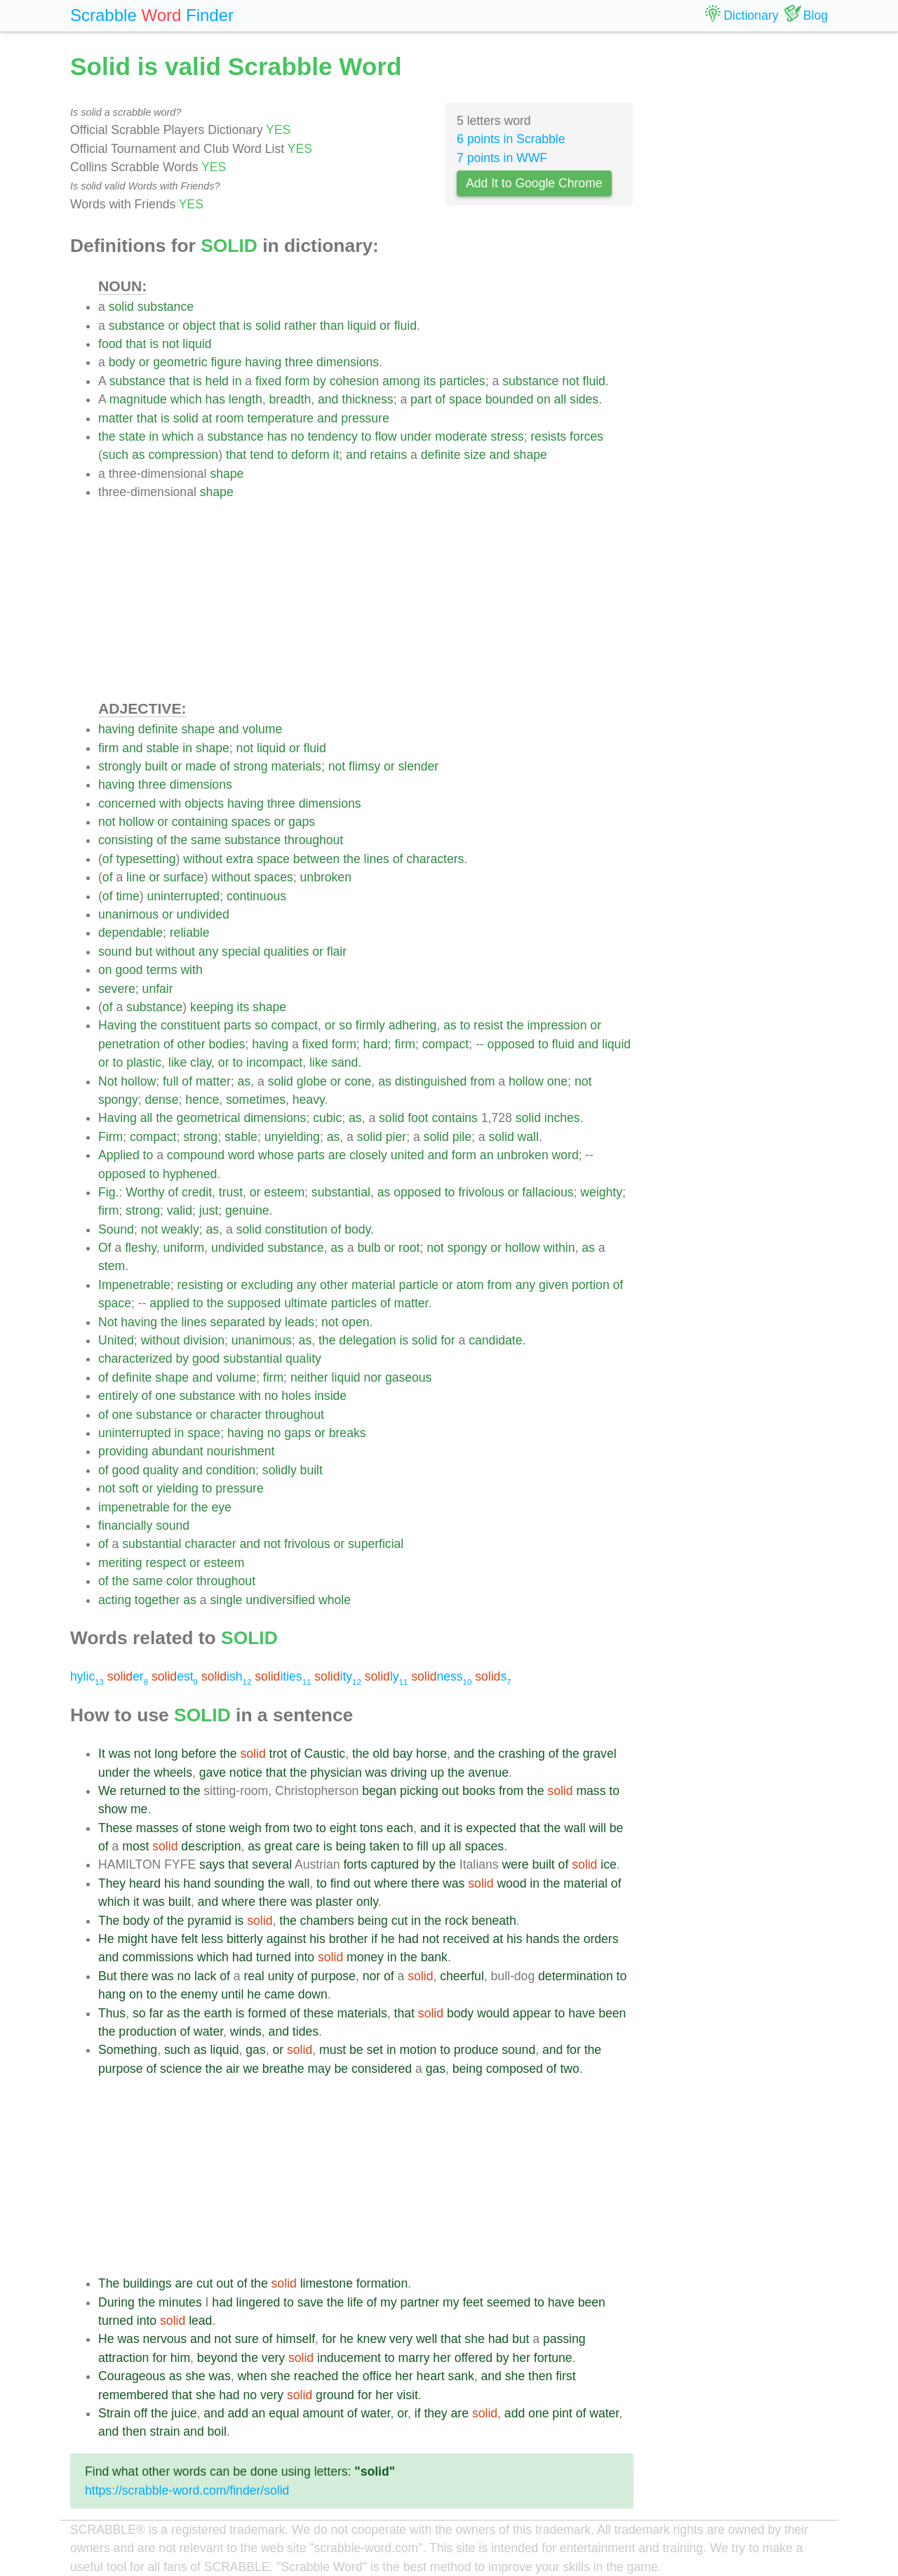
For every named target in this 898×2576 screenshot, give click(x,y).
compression (183, 455)
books (478, 1791)
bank (434, 1957)
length (245, 399)
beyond (217, 2358)
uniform (184, 1248)
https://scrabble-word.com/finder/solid (187, 2490)
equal (284, 2413)
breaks (347, 1433)
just (208, 1210)
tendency (332, 436)
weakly (180, 1229)
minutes (180, 2302)
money (365, 1957)
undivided (203, 914)
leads (299, 1322)
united (407, 1155)
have (164, 1939)
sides (584, 399)
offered (473, 2358)
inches (562, 1118)
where (391, 1883)
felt (189, 1939)
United (116, 1340)
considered (381, 2069)
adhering (412, 1025)
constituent (190, 1025)
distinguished (431, 1081)
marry (413, 2358)
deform (310, 455)
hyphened (190, 1174)
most (135, 1846)
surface (183, 877)
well (426, 2339)
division (203, 1340)
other (191, 1044)
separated (237, 1322)
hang (112, 1994)
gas (255, 2050)
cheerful (462, 1976)
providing (123, 1451)
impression (557, 1025)
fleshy (140, 1248)
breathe (283, 2069)
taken (384, 1846)
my (388, 2302)
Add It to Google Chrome (534, 183)
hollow (136, 822)
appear (532, 2013)
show (112, 1809)
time (127, 896)
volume (262, 729)
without (202, 859)
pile (462, 1137)
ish (226, 1676)
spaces (251, 822)
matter (115, 418)
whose (276, 1155)
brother (348, 1939)
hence (202, 1100)
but (143, 952)
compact (295, 1025)
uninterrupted (183, 896)
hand (196, 1883)
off (140, 2413)
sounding (239, 1883)
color (179, 1581)
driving (409, 1773)
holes (296, 1396)
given (553, 1285)
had (408, 1939)
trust (231, 1192)
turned (273, 1957)
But (107, 1976)
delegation (367, 1340)
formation (382, 2283)
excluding (267, 1285)
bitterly (245, 1939)
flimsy (364, 766)
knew (371, 2339)
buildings (147, 2283)
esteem (284, 1192)
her (441, 2358)
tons (371, 1828)
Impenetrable (134, 1285)
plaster (334, 1902)
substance (166, 307)
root (409, 1248)
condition (230, 1470)
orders (601, 1939)
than (332, 326)
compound (195, 1155)
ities (283, 1676)
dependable (130, 933)
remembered (133, 2395)
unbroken (325, 877)
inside (330, 1396)
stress (507, 436)
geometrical (209, 1118)
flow (385, 436)
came (279, 1994)
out (450, 1791)
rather (300, 326)
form (297, 381)
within (559, 1248)
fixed (268, 381)
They (112, 1883)
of (440, 399)
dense (162, 1100)
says (211, 1864)
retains (388, 455)
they (435, 2413)
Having (117, 1025)
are (337, 1155)
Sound (116, 1229)
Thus (112, 2013)
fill (423, 1846)
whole (335, 1600)
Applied (119, 1155)
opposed (511, 1044)
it (336, 455)
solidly (279, 1470)
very (401, 2339)
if (374, 1939)
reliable (190, 933)
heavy (309, 1100)
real (253, 1976)
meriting (120, 1563)
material (373, 1285)
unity (281, 1976)
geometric (180, 362)
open (355, 1322)
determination (575, 1976)
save (310, 2302)
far (156, 2013)
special (241, 952)
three (299, 362)
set (375, 2050)
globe (312, 1081)
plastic (143, 1062)
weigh (245, 1828)
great (278, 1846)
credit (197, 1192)
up (437, 1773)
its (430, 381)
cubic (327, 1118)
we (251, 2069)
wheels (173, 1773)
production (147, 2031)
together (157, 1600)
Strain (114, 2413)
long (165, 1754)
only (367, 1902)
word (241, 1155)
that (229, 326)
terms (162, 970)
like (177, 1062)
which (186, 399)
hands (542, 1939)
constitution (296, 1229)
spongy (118, 1100)
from (482, 1081)
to (366, 436)
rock (456, 1921)
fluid (405, 326)
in (237, 381)
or (174, 326)
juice (183, 2413)
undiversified (280, 1600)
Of (105, 1248)
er (127, 1676)
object (198, 326)
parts (237, 1025)
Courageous (132, 2376)
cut (399, 1921)
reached (316, 2376)
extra (239, 859)
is (247, 326)
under (415, 436)
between (316, 859)
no (297, 436)
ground (335, 2395)
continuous (256, 896)
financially (125, 1526)
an (487, 1155)
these (319, 2013)
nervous (165, 2339)
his (172, 1883)
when (252, 2376)
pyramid (209, 1921)
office (377, 2376)
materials (296, 766)
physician (335, 1773)
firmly (370, 1025)
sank (461, 2376)
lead (200, 2321)
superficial (375, 1544)
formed (267, 2013)
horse (431, 1754)
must (332, 2050)
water (208, 2031)
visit (407, 2395)
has (215, 399)
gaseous (408, 1377)
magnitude (138, 399)
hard (375, 1044)
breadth (290, 399)
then (540, 2376)
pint (562, 2413)
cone (357, 1081)
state (132, 436)
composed (514, 2069)
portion (591, 1285)
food (110, 344)
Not (107, 1081)
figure (225, 362)
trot (278, 1754)
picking (419, 1791)
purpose (333, 1976)
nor (373, 1377)
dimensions (347, 362)
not (170, 344)
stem (111, 1266)
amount (323, 2413)
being (350, 1846)
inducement (349, 2358)
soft (128, 1488)
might (132, 1939)
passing (564, 2339)
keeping (212, 1007)
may (318, 2069)
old (381, 1754)
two (302, 1828)
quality (303, 1359)
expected (491, 1828)
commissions (158, 1957)
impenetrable (134, 1507)
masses (157, 1828)
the (106, 436)
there (425, 1883)
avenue (488, 1773)
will (597, 1828)
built (156, 766)
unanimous (128, 914)
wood (511, 1883)
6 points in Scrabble (511, 139)
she (474, 2339)
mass (590, 1791)
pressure (365, 418)
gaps (301, 822)
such (115, 455)
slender (418, 766)
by (319, 381)
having (263, 362)
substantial (340, 1192)
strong (251, 766)
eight (343, 1828)
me (138, 1809)
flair (337, 952)
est (175, 1676)
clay (200, 1062)
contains (454, 1118)
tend (262, 455)
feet (472, 2302)
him (180, 2358)
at (207, 418)
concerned (127, 803)
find (340, 1883)
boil (217, 2431)
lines (376, 859)
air (233, 2069)
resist (488, 1025)
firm (108, 748)
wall (528, 1137)
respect (165, 1563)
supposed (254, 1303)
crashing (521, 1754)
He (106, 1939)
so (261, 1025)
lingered (258, 2302)
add (238, 2413)
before (198, 1754)
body (122, 362)
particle (418, 1285)
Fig (106, 1192)
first (565, 2376)
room (229, 418)
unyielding (292, 1137)
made (200, 766)
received (466, 1939)
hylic (87, 1676)
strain (164, 2431)
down (313, 1994)
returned (143, 1791)
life (355, 2302)
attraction (123, 2358)
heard (145, 1883)
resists (548, 436)
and (328, 399)
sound (115, 952)
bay (403, 1754)
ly (386, 1676)
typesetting (145, 859)
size (474, 455)
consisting (125, 840)
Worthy (145, 1192)
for (448, 1340)
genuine (247, 1210)
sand (344, 1062)
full (171, 1081)
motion (417, 2050)
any (208, 952)
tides (306, 2031)
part (420, 399)
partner (419, 2302)
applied (169, 1303)
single (226, 1600)
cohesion (354, 381)
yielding (177, 1488)
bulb (368, 1248)
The (108, 1921)
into (304, 1957)
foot (418, 1118)
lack (205, 1976)
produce (476, 2050)
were (515, 1864)
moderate (461, 436)
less (212, 1939)
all (560, 399)
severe (116, 989)
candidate (495, 1340)
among (401, 381)
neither (309, 1377)
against (287, 1939)
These (115, 1828)
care (308, 1846)
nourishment (241, 1451)
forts (355, 1864)
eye (221, 1507)
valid (179, 1210)
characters (435, 859)
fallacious (547, 1192)
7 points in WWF (502, 158)
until (232, 1994)
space (465, 399)
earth (218, 2013)
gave (212, 1773)
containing (200, 822)
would (493, 2013)
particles (462, 381)
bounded (509, 399)
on (544, 399)
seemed (509, 2302)
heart (431, 2376)
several (272, 1864)
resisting (200, 1285)
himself (295, 2339)
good (128, 970)
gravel (600, 1754)
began (379, 1791)
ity (337, 1676)
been (612, 2013)
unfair (157, 989)
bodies (227, 1044)
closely (368, 1155)
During (116, 2302)
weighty (601, 1192)
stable (162, 748)
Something (127, 2050)
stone (211, 1828)
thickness (367, 399)
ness (441, 1676)
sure (247, 2339)
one (557, 1081)
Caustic (324, 1754)
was (119, 1754)
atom (470, 1285)
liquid (361, 326)
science (181, 2069)
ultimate (306, 1303)
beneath (493, 1921)
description (211, 1846)
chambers (327, 1921)
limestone (326, 2283)
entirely (118, 1396)
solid (121, 307)
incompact (274, 1062)
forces (586, 436)
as (138, 455)
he (388, 1939)
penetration (129, 1044)
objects (204, 803)
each (400, 1828)
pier (396, 1137)
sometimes (256, 1100)
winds (246, 2031)
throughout (313, 840)
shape (530, 455)
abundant (177, 1451)
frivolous (481, 1192)
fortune (553, 2358)
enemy (198, 1994)
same (206, 840)
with (170, 803)
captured (395, 1864)
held (217, 381)
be (617, 1828)
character (235, 1415)
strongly (120, 766)
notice (245, 1773)
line (135, 877)
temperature (280, 418)
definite (441, 455)
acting (114, 1600)
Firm (110, 1137)
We (107, 1791)
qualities (286, 952)
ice (609, 1864)
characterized (135, 1359)
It (101, 1754)
